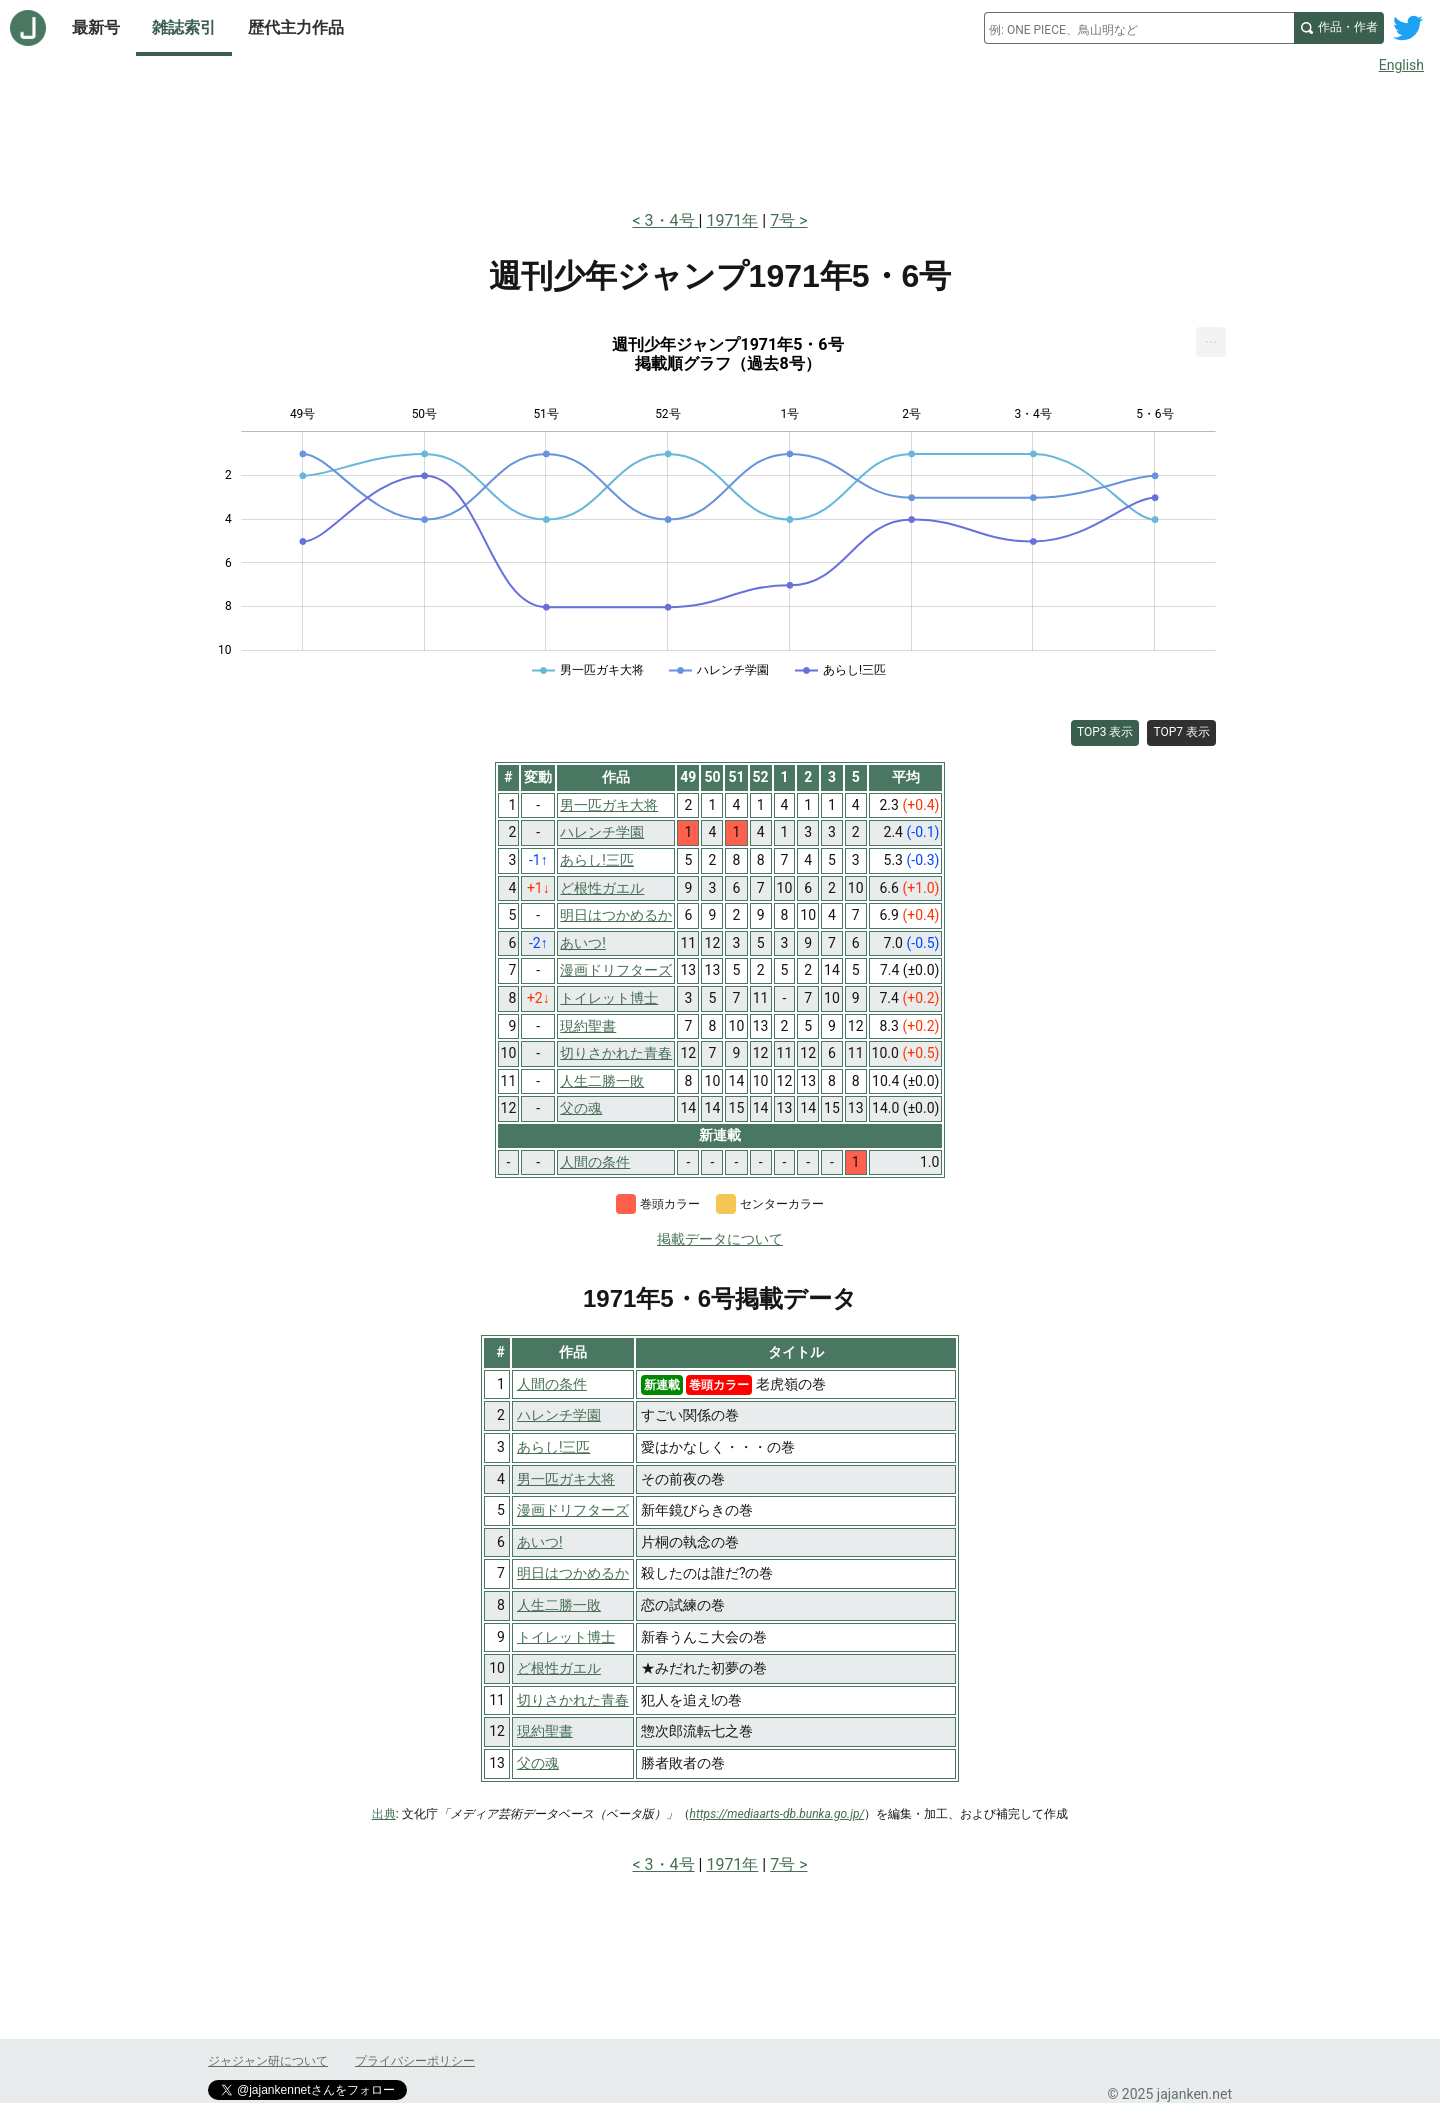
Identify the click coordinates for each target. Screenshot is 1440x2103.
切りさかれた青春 (573, 1700)
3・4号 (672, 220)
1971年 (732, 220)
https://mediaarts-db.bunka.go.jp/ (777, 1814)
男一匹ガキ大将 (566, 1479)
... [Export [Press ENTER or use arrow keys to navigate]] (1211, 337)
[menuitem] (1211, 342)
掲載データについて (720, 1239)
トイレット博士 (566, 1637)
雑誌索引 (184, 27)
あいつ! (540, 1542)
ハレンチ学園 (559, 1415)
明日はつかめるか (573, 1573)
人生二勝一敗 (559, 1605)
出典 (384, 1814)
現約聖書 (545, 1731)
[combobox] (1139, 28)
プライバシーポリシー (415, 2061)
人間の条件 (552, 1384)
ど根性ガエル (559, 1668)
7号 (782, 220)
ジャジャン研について (268, 2061)
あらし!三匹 (554, 1447)
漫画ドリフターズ (573, 1510)
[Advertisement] (720, 138)
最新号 (96, 27)
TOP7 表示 (1181, 732)
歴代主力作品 (296, 27)
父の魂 (538, 1763)
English (1401, 65)
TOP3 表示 (1105, 732)
